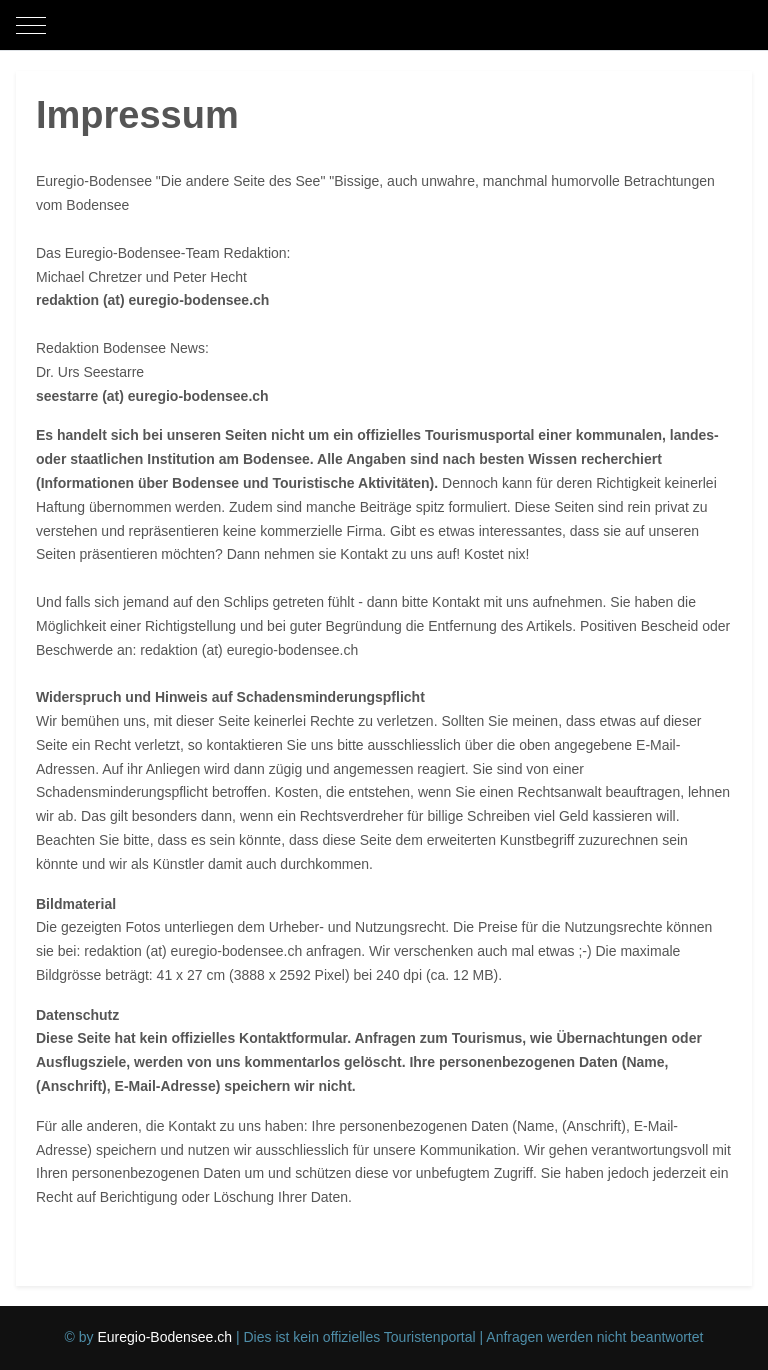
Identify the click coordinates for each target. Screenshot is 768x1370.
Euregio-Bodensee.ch (164, 1337)
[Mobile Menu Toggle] (31, 25)
